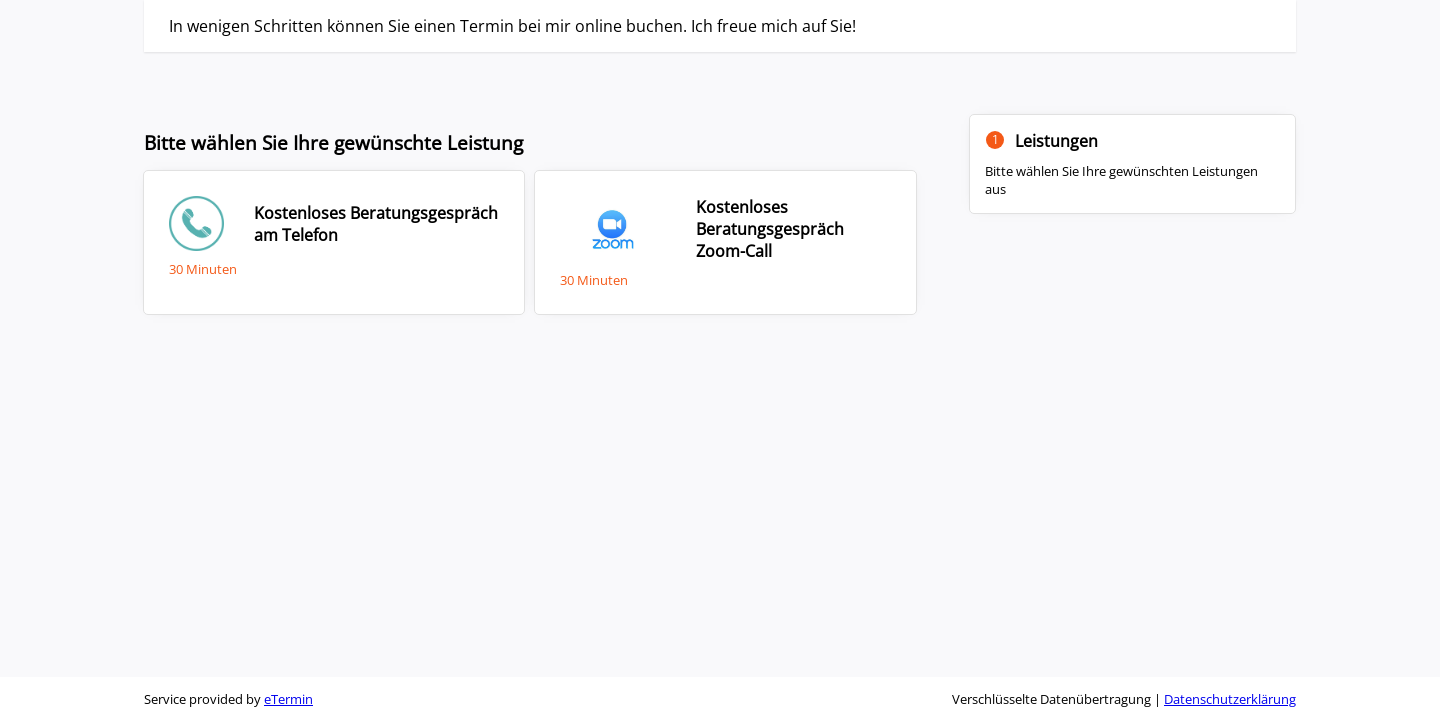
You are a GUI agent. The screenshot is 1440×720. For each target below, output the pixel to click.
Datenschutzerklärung (1230, 699)
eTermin (288, 699)
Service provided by (228, 699)
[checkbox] (334, 242)
